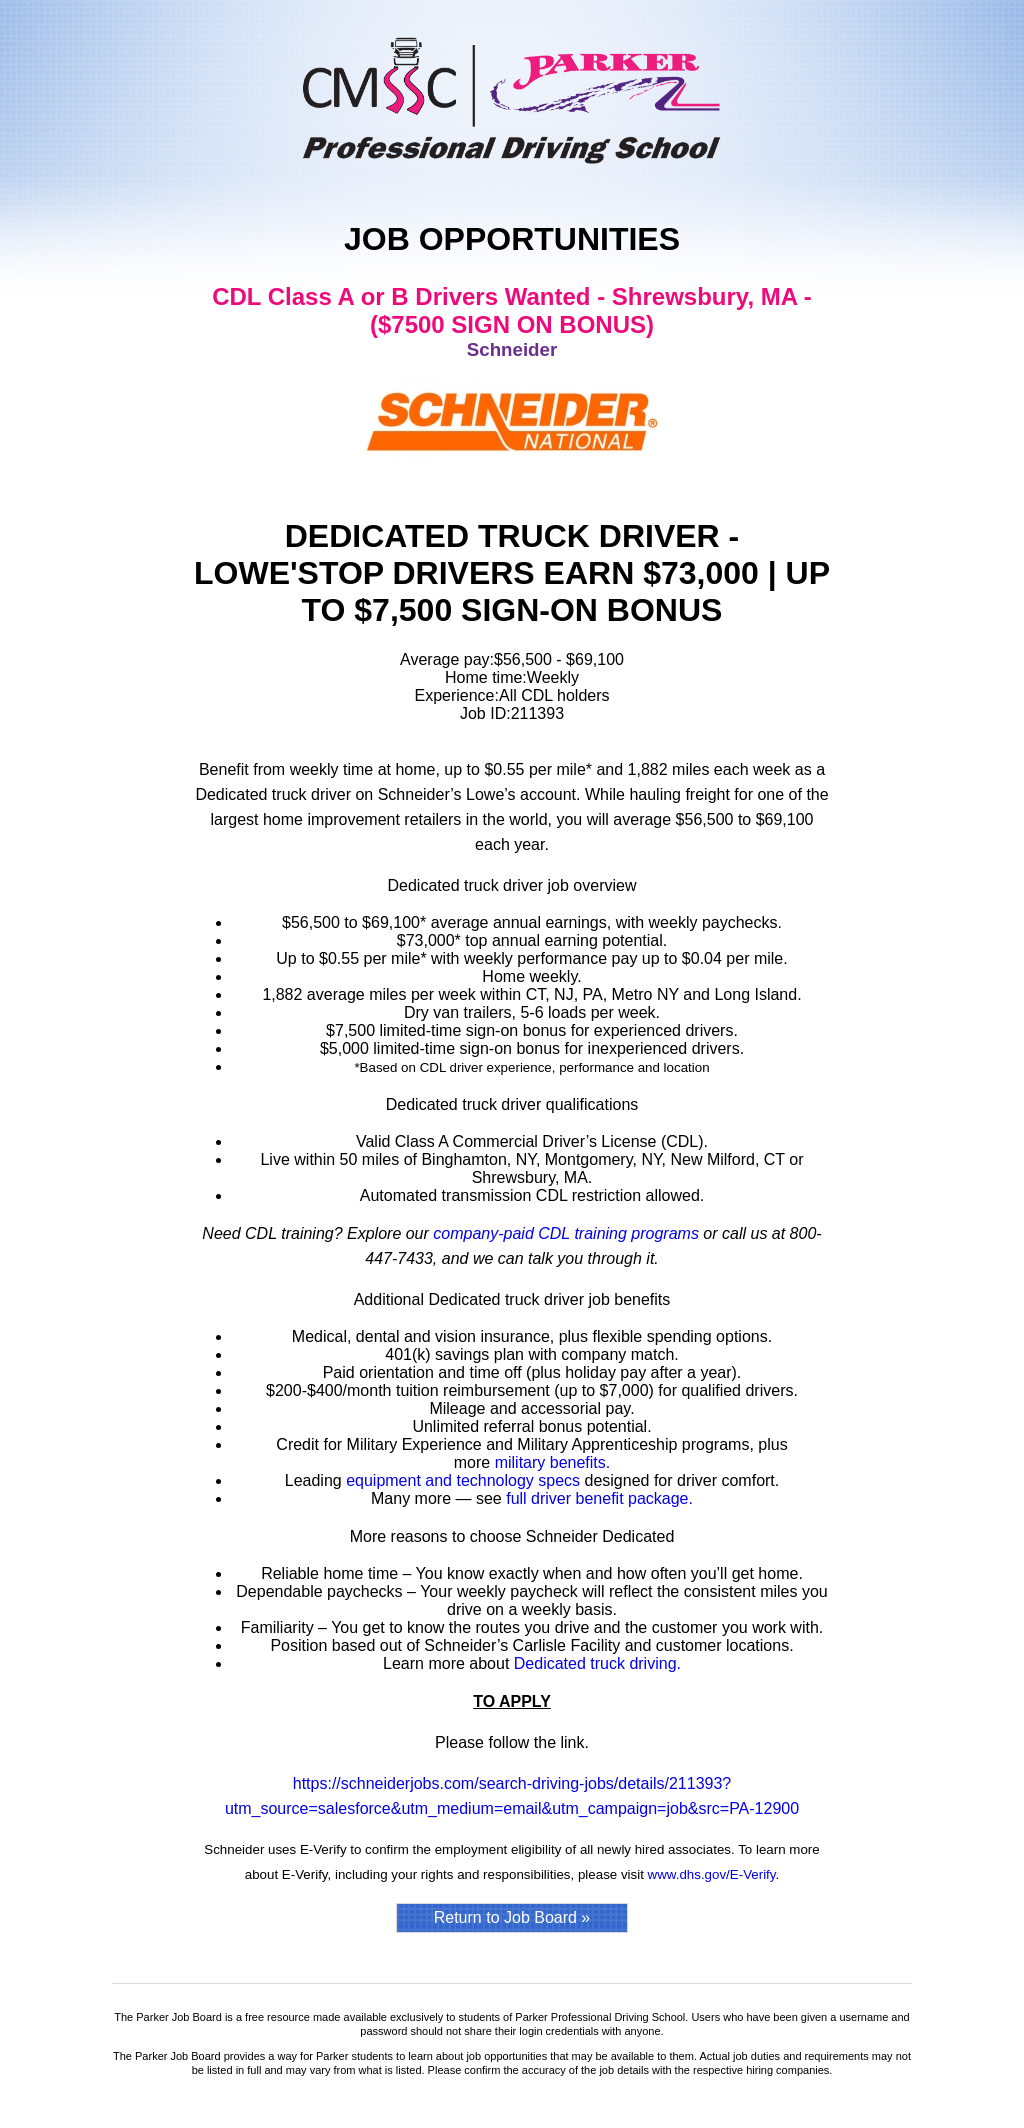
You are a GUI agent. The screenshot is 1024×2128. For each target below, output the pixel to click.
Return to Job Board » (512, 1917)
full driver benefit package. (599, 1498)
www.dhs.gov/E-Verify (712, 1874)
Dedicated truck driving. (597, 1663)
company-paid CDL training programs (566, 1233)
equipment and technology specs (463, 1480)
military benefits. (553, 1462)
